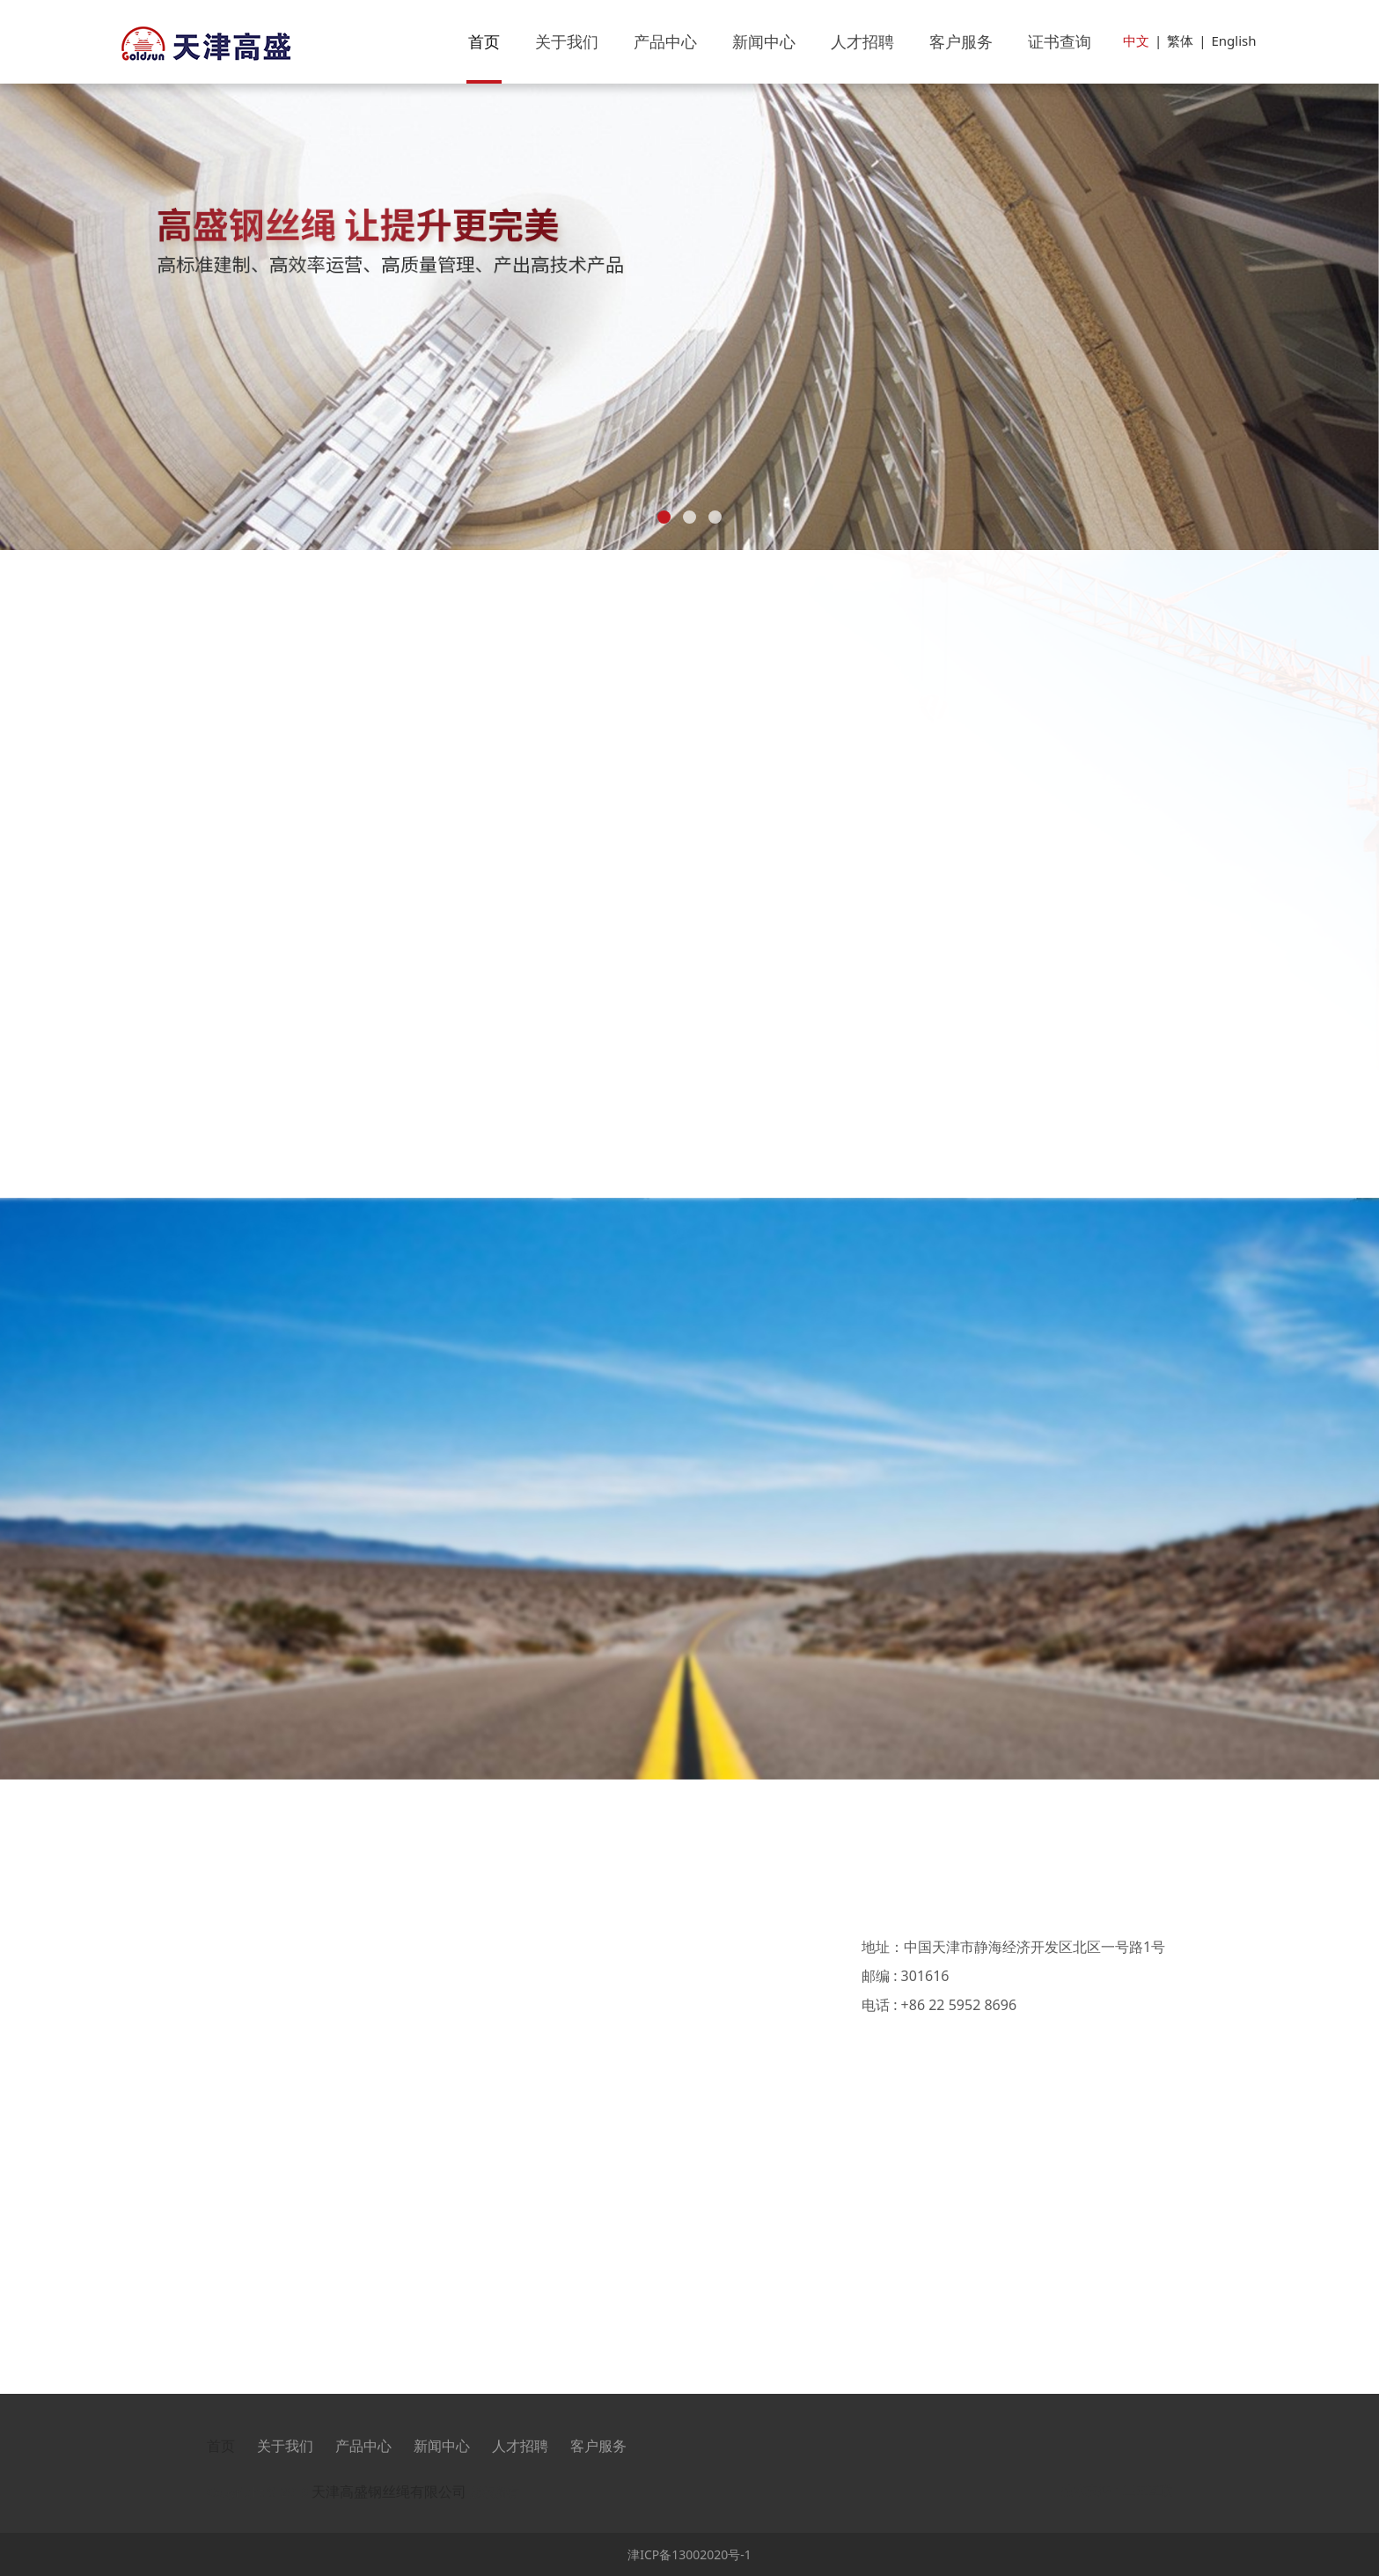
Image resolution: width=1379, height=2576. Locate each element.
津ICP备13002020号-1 (689, 2554)
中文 (1136, 40)
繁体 (1180, 40)
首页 (484, 41)
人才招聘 (862, 41)
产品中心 (665, 41)
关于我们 (566, 41)
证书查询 (1059, 41)
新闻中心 (764, 41)
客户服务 (961, 41)
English (1233, 40)
